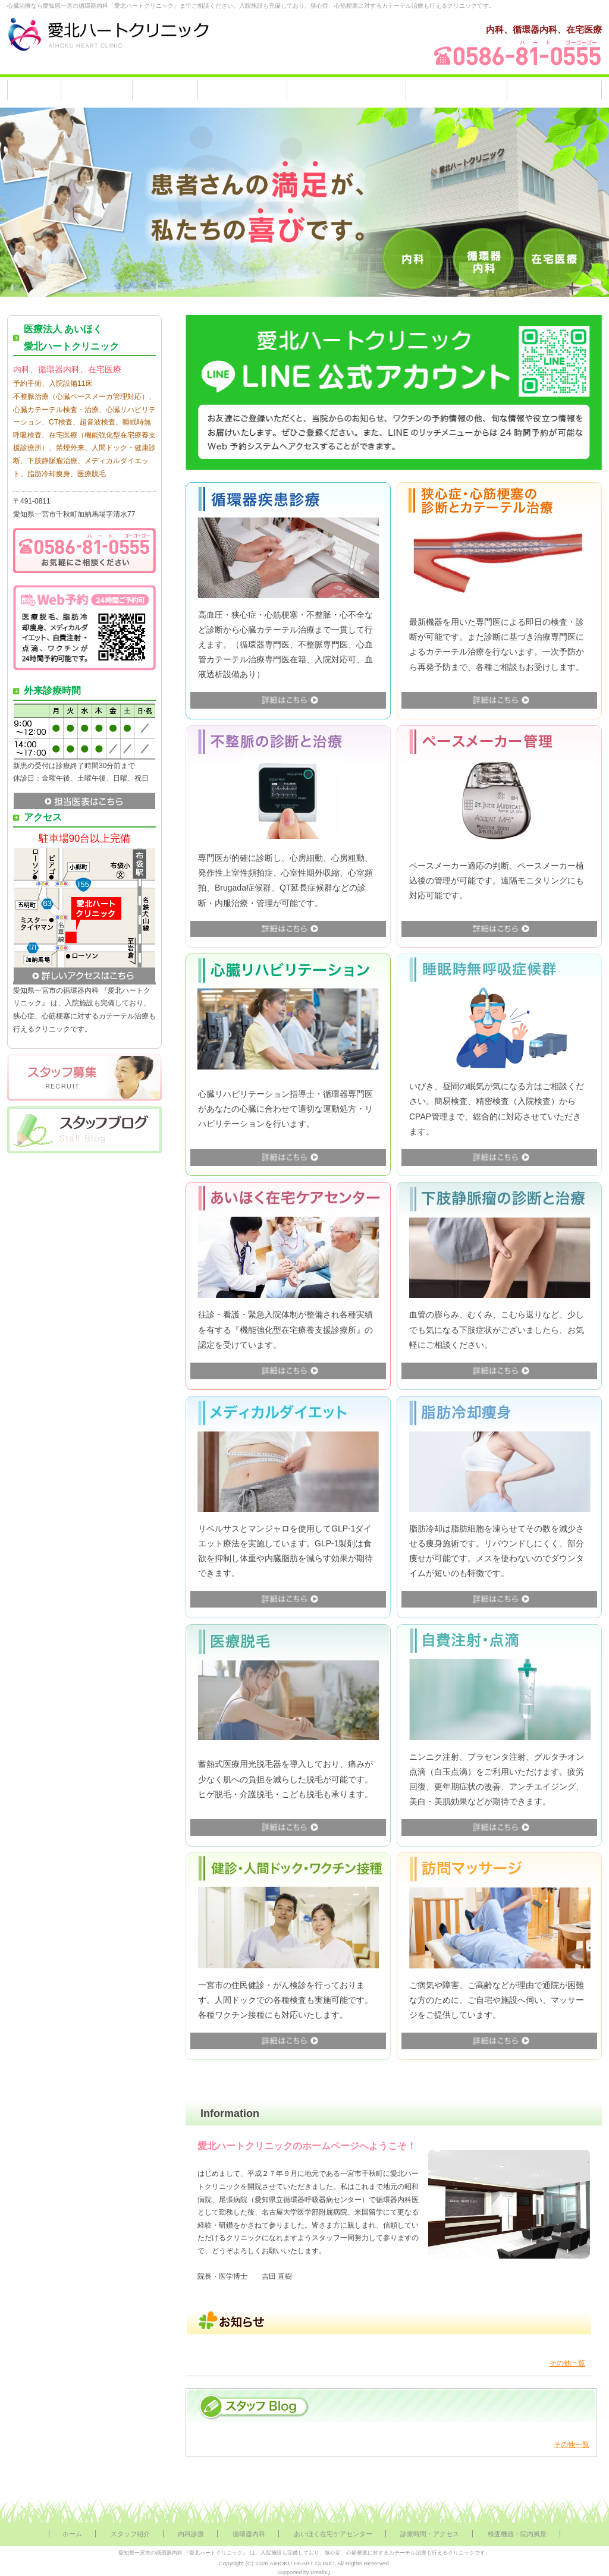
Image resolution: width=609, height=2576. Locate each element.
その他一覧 (567, 2363)
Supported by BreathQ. (304, 2572)
